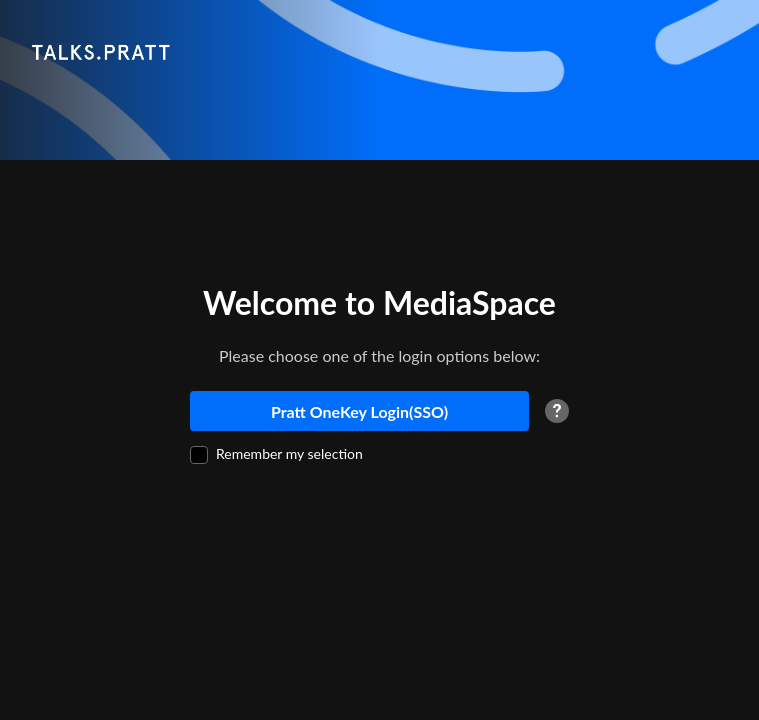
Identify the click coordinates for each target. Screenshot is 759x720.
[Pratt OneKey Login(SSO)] (359, 411)
